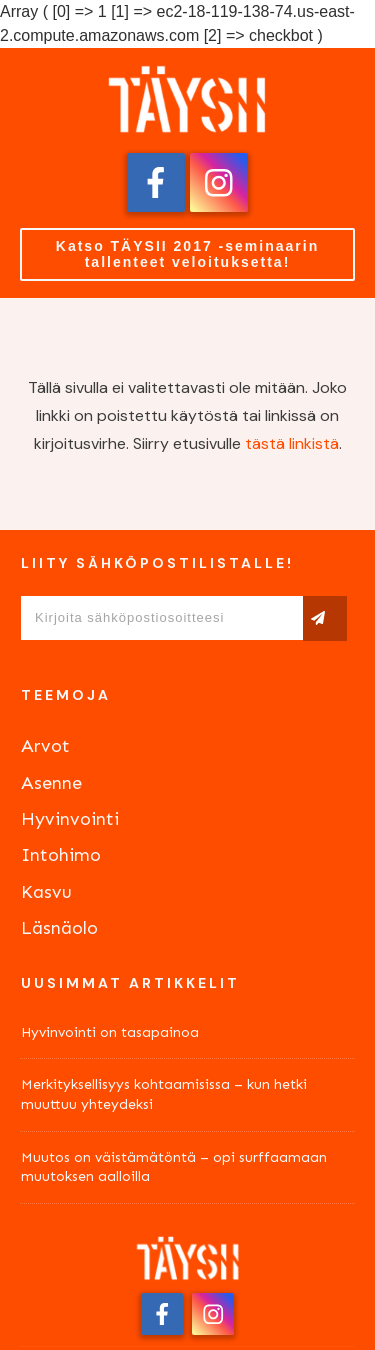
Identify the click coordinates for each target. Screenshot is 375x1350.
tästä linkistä (292, 443)
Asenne (51, 783)
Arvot (45, 746)
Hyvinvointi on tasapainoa (110, 1032)
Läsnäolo (59, 928)
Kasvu (46, 892)
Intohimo (61, 855)
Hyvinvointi (70, 819)
